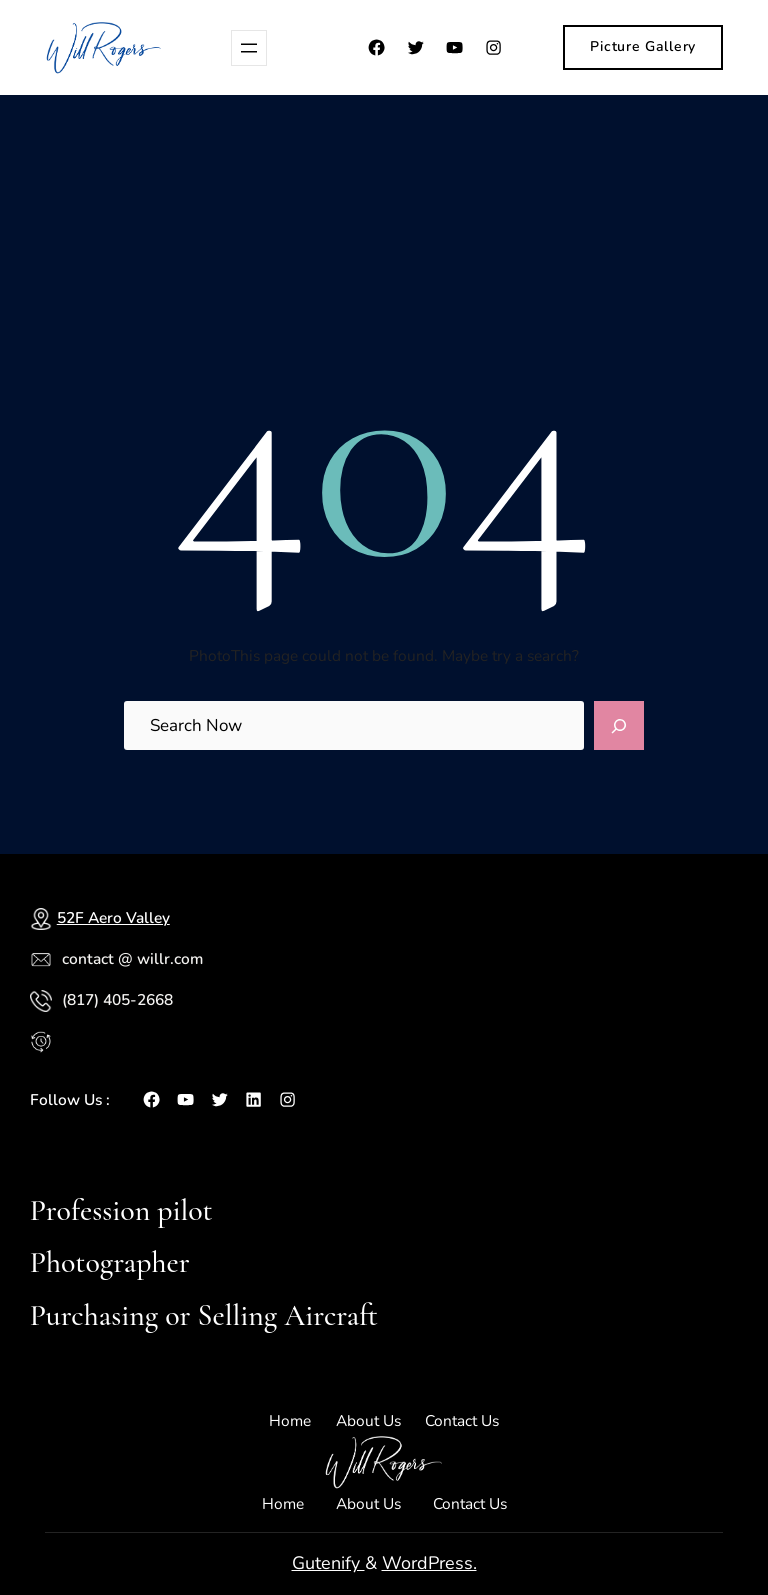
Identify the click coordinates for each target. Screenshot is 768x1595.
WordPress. (429, 1563)
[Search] (619, 726)
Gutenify (328, 1563)
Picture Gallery (643, 46)
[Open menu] (249, 48)
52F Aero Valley (113, 917)
